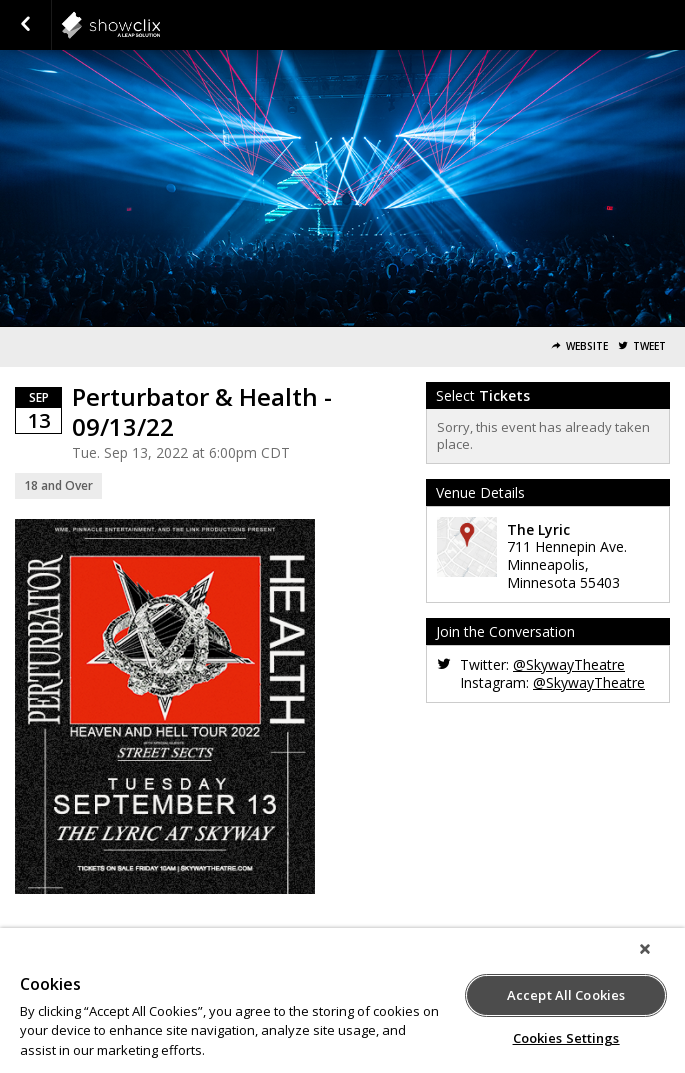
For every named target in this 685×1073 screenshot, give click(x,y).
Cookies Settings (566, 1038)
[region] (342, 1000)
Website (587, 346)
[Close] (645, 949)
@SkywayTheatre (569, 664)
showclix (160, 25)
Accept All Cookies (566, 995)
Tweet (649, 346)
